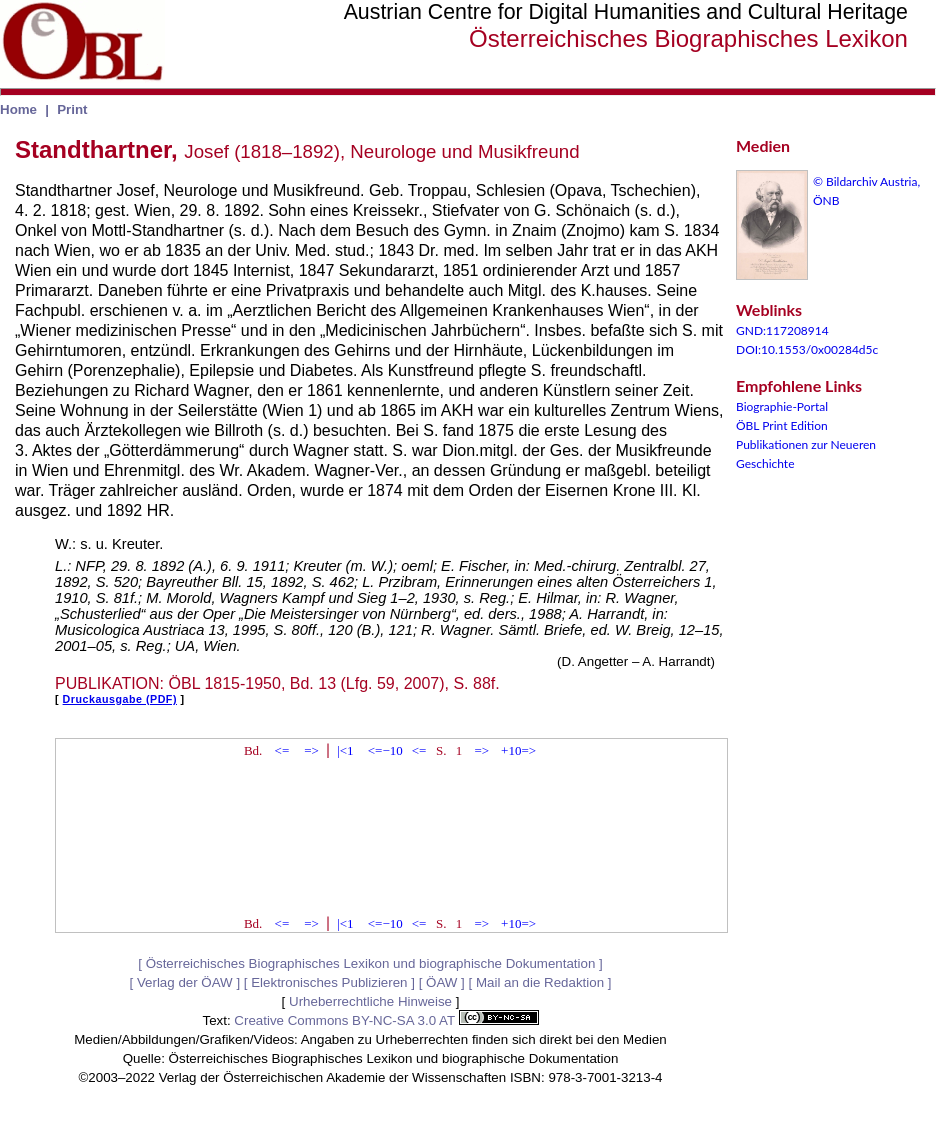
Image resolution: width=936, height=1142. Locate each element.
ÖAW (441, 982)
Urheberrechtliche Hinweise (370, 1001)
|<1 (345, 750)
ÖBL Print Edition (782, 425)
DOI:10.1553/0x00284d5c (807, 349)
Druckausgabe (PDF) (120, 699)
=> (311, 750)
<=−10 (385, 750)
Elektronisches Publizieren (329, 982)
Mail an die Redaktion (540, 982)
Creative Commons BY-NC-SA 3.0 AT (386, 1020)
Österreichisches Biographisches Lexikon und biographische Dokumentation (371, 963)
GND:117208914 (782, 330)
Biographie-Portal (782, 406)
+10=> (518, 750)
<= (282, 750)
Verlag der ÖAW (185, 982)
